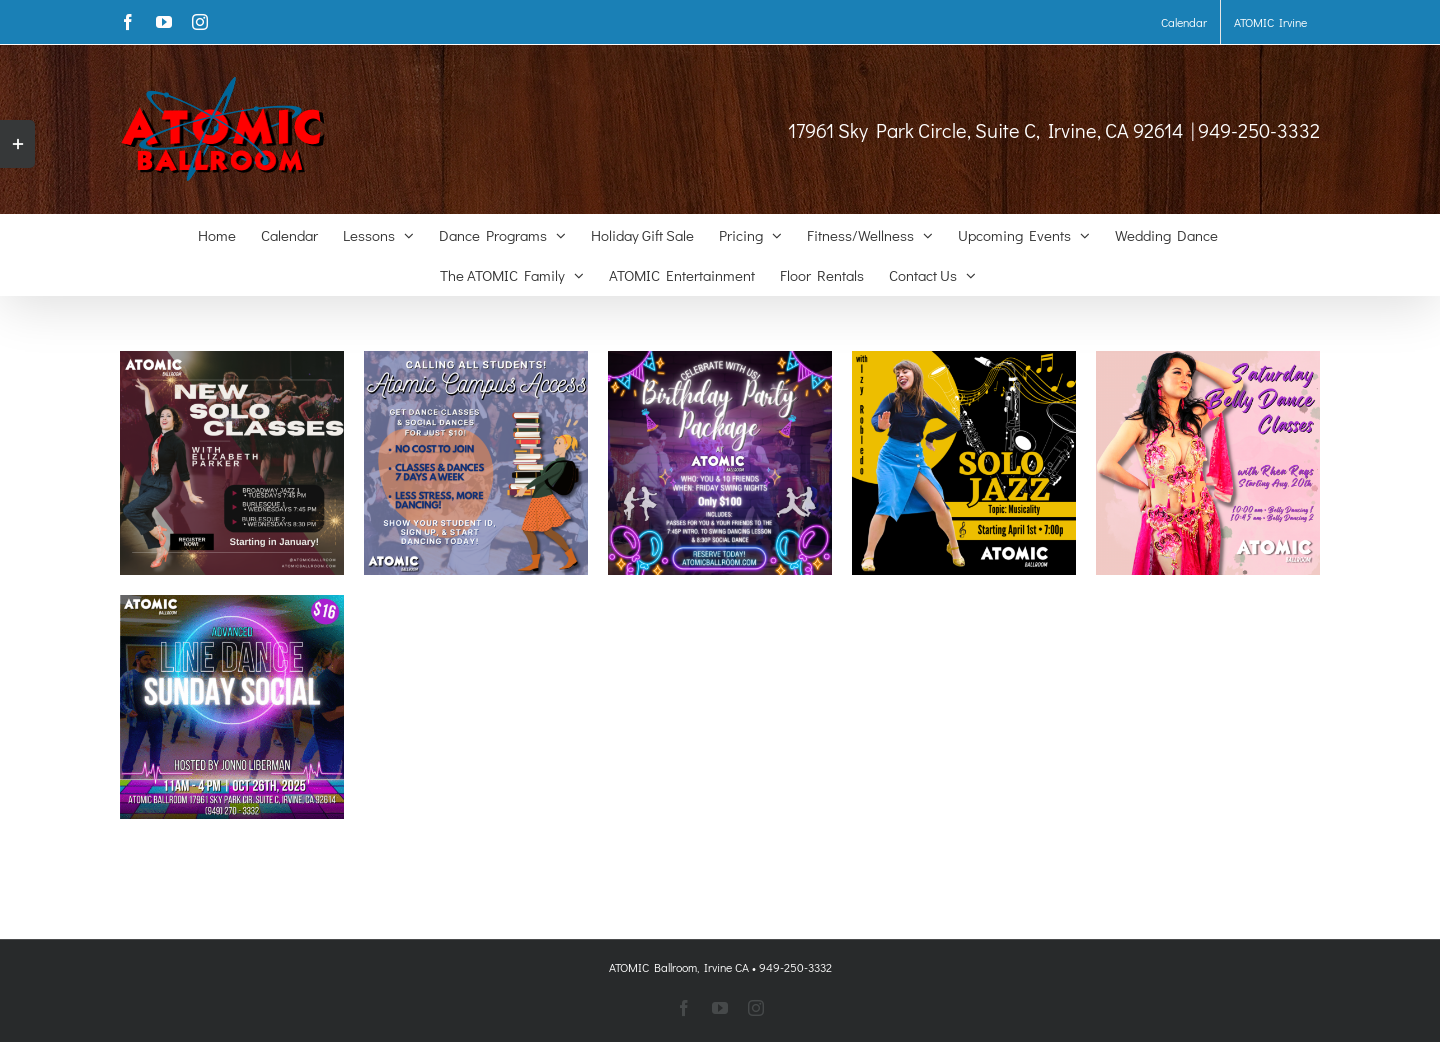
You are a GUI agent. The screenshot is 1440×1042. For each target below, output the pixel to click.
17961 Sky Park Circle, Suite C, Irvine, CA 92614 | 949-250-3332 (1054, 130)
